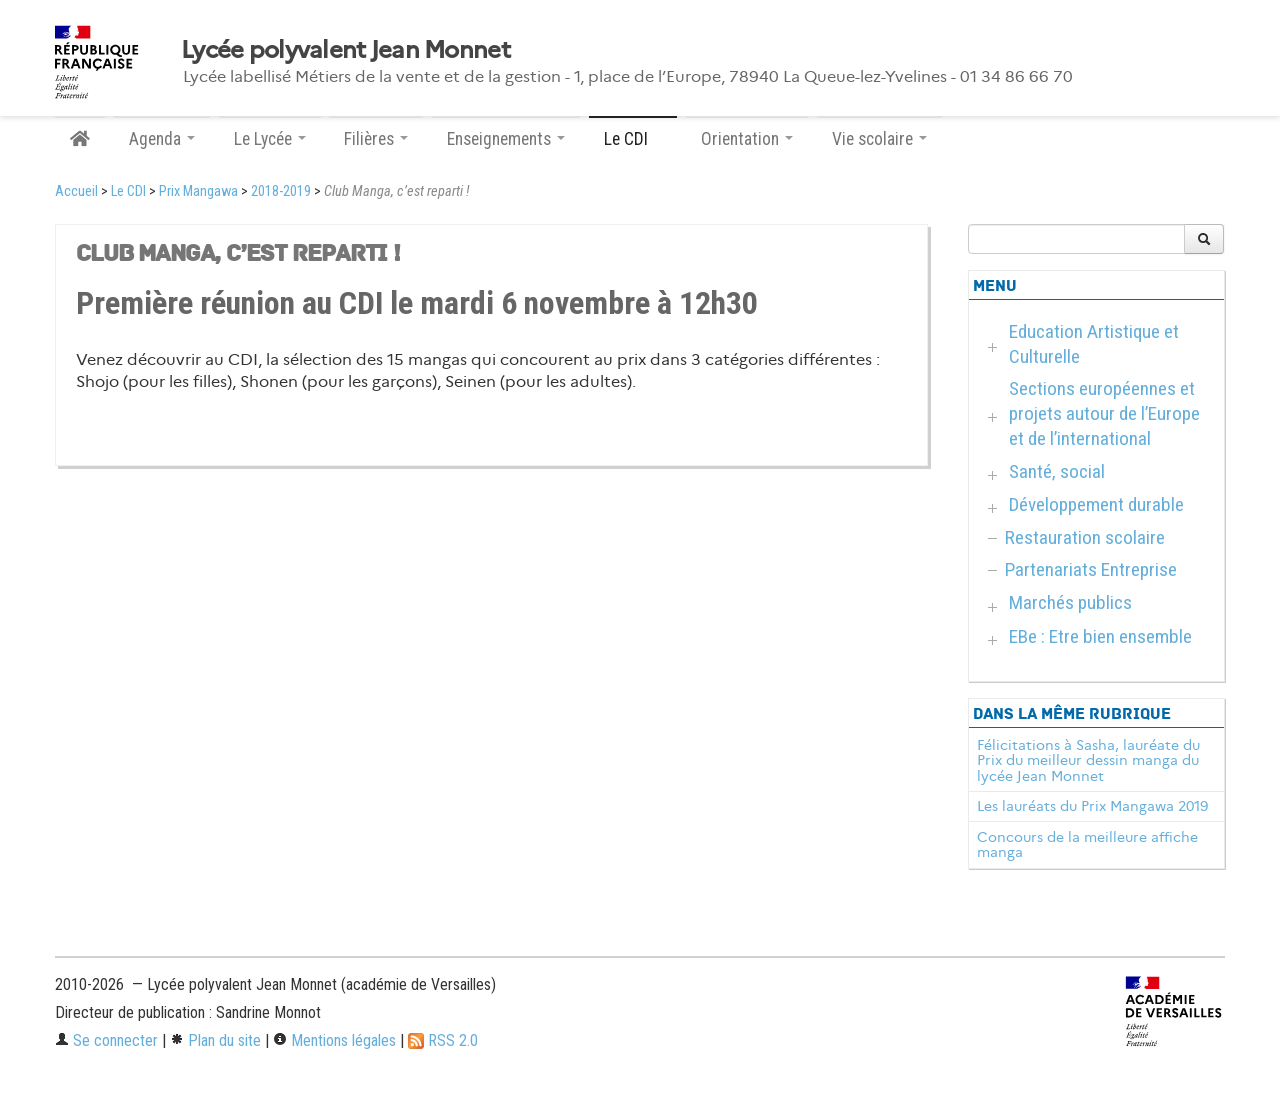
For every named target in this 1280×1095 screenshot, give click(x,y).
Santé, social (1057, 471)
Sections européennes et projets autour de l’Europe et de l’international (1104, 413)
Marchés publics (1070, 602)
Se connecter (106, 1040)
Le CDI (128, 191)
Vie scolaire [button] (879, 139)
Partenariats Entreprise (1091, 569)
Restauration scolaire (1085, 537)
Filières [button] (376, 139)
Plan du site (215, 1040)
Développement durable (1096, 504)
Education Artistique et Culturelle (1094, 344)
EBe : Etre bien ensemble (1100, 636)
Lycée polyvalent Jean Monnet (345, 50)
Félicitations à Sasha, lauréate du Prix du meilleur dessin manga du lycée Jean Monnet (1088, 761)
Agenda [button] (162, 139)
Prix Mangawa (198, 191)
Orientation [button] (747, 139)
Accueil (76, 191)
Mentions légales (334, 1040)
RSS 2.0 (443, 1040)
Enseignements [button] (506, 139)
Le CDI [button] (633, 139)
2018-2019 (281, 191)
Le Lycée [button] (270, 139)
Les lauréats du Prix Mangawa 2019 (1092, 806)
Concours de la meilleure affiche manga (1087, 845)
